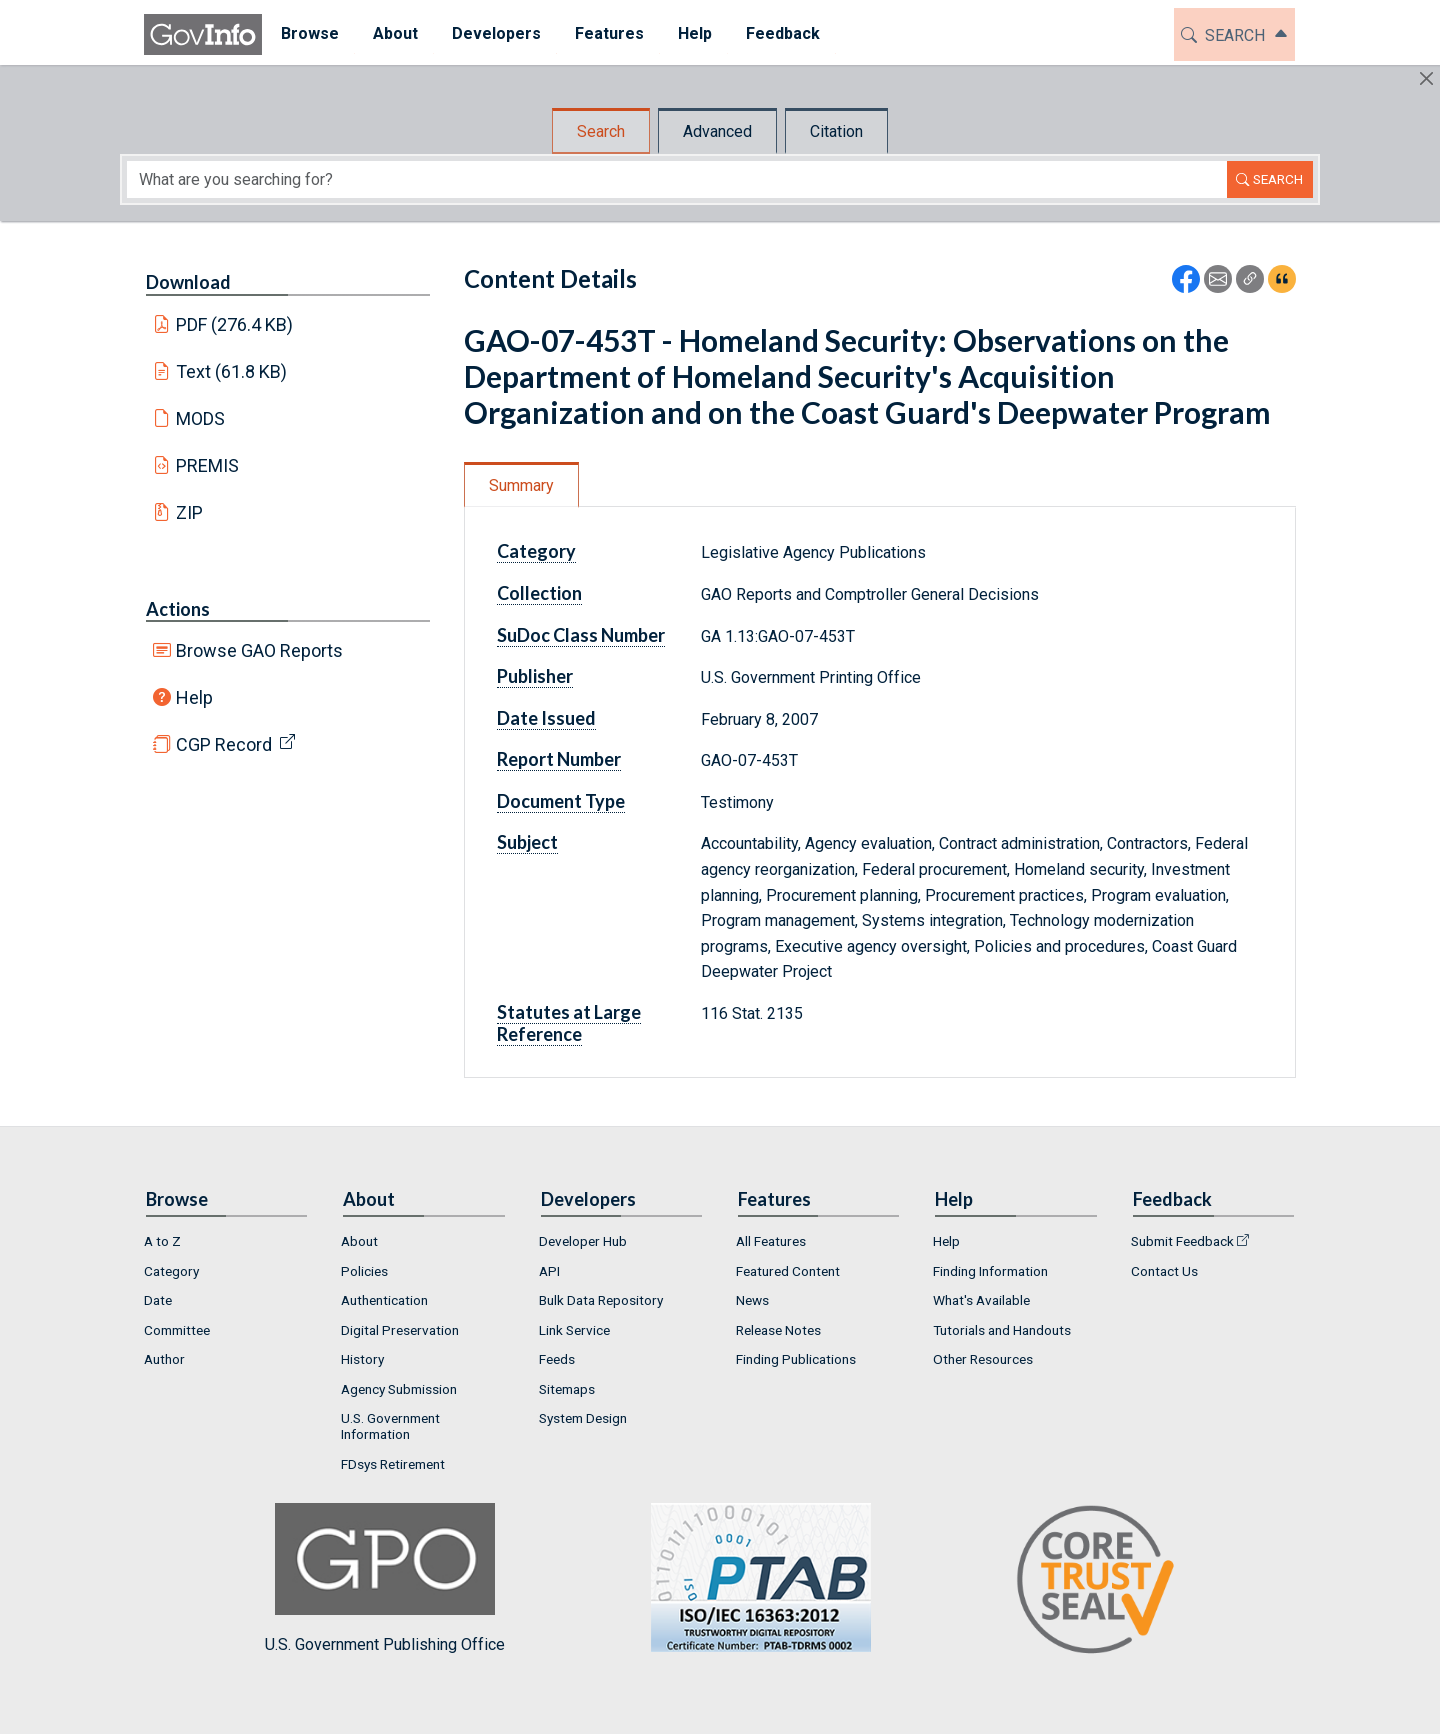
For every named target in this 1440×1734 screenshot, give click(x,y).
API (549, 1271)
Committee (177, 1330)
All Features (771, 1241)
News (752, 1300)
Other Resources (983, 1359)
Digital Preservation (400, 1330)
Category (536, 551)
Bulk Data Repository (601, 1300)
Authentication (384, 1300)
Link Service (574, 1330)
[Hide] (1426, 78)
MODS (200, 418)
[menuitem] (308, 34)
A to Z (162, 1241)
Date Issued (546, 718)
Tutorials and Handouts (1002, 1330)
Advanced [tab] (717, 131)
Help (194, 697)
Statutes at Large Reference (569, 1023)
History (362, 1359)
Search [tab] (601, 131)
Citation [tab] (836, 131)
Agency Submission (399, 1389)
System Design (583, 1418)
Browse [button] (308, 33)
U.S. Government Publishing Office (751, 1578)
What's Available (981, 1300)
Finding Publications (796, 1359)
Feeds (557, 1359)
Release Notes (778, 1330)
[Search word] (677, 179)
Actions (178, 609)
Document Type (561, 801)
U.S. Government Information (390, 1426)
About (359, 1241)
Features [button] (607, 33)
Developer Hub (583, 1241)
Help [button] (693, 33)
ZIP (189, 512)
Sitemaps (567, 1389)
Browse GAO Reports (259, 650)
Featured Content (788, 1271)
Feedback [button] (781, 33)
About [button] (393, 33)
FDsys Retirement (393, 1464)
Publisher (535, 676)
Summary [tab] (521, 485)
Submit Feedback (1182, 1241)
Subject (527, 842)
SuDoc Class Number (581, 635)
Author (164, 1359)
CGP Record (224, 744)
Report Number (559, 759)
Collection (539, 593)
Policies (364, 1271)
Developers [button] (494, 33)
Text (232, 371)
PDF (235, 324)
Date (158, 1300)
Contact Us (1164, 1271)
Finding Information (990, 1271)
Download (188, 282)
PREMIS (207, 465)
